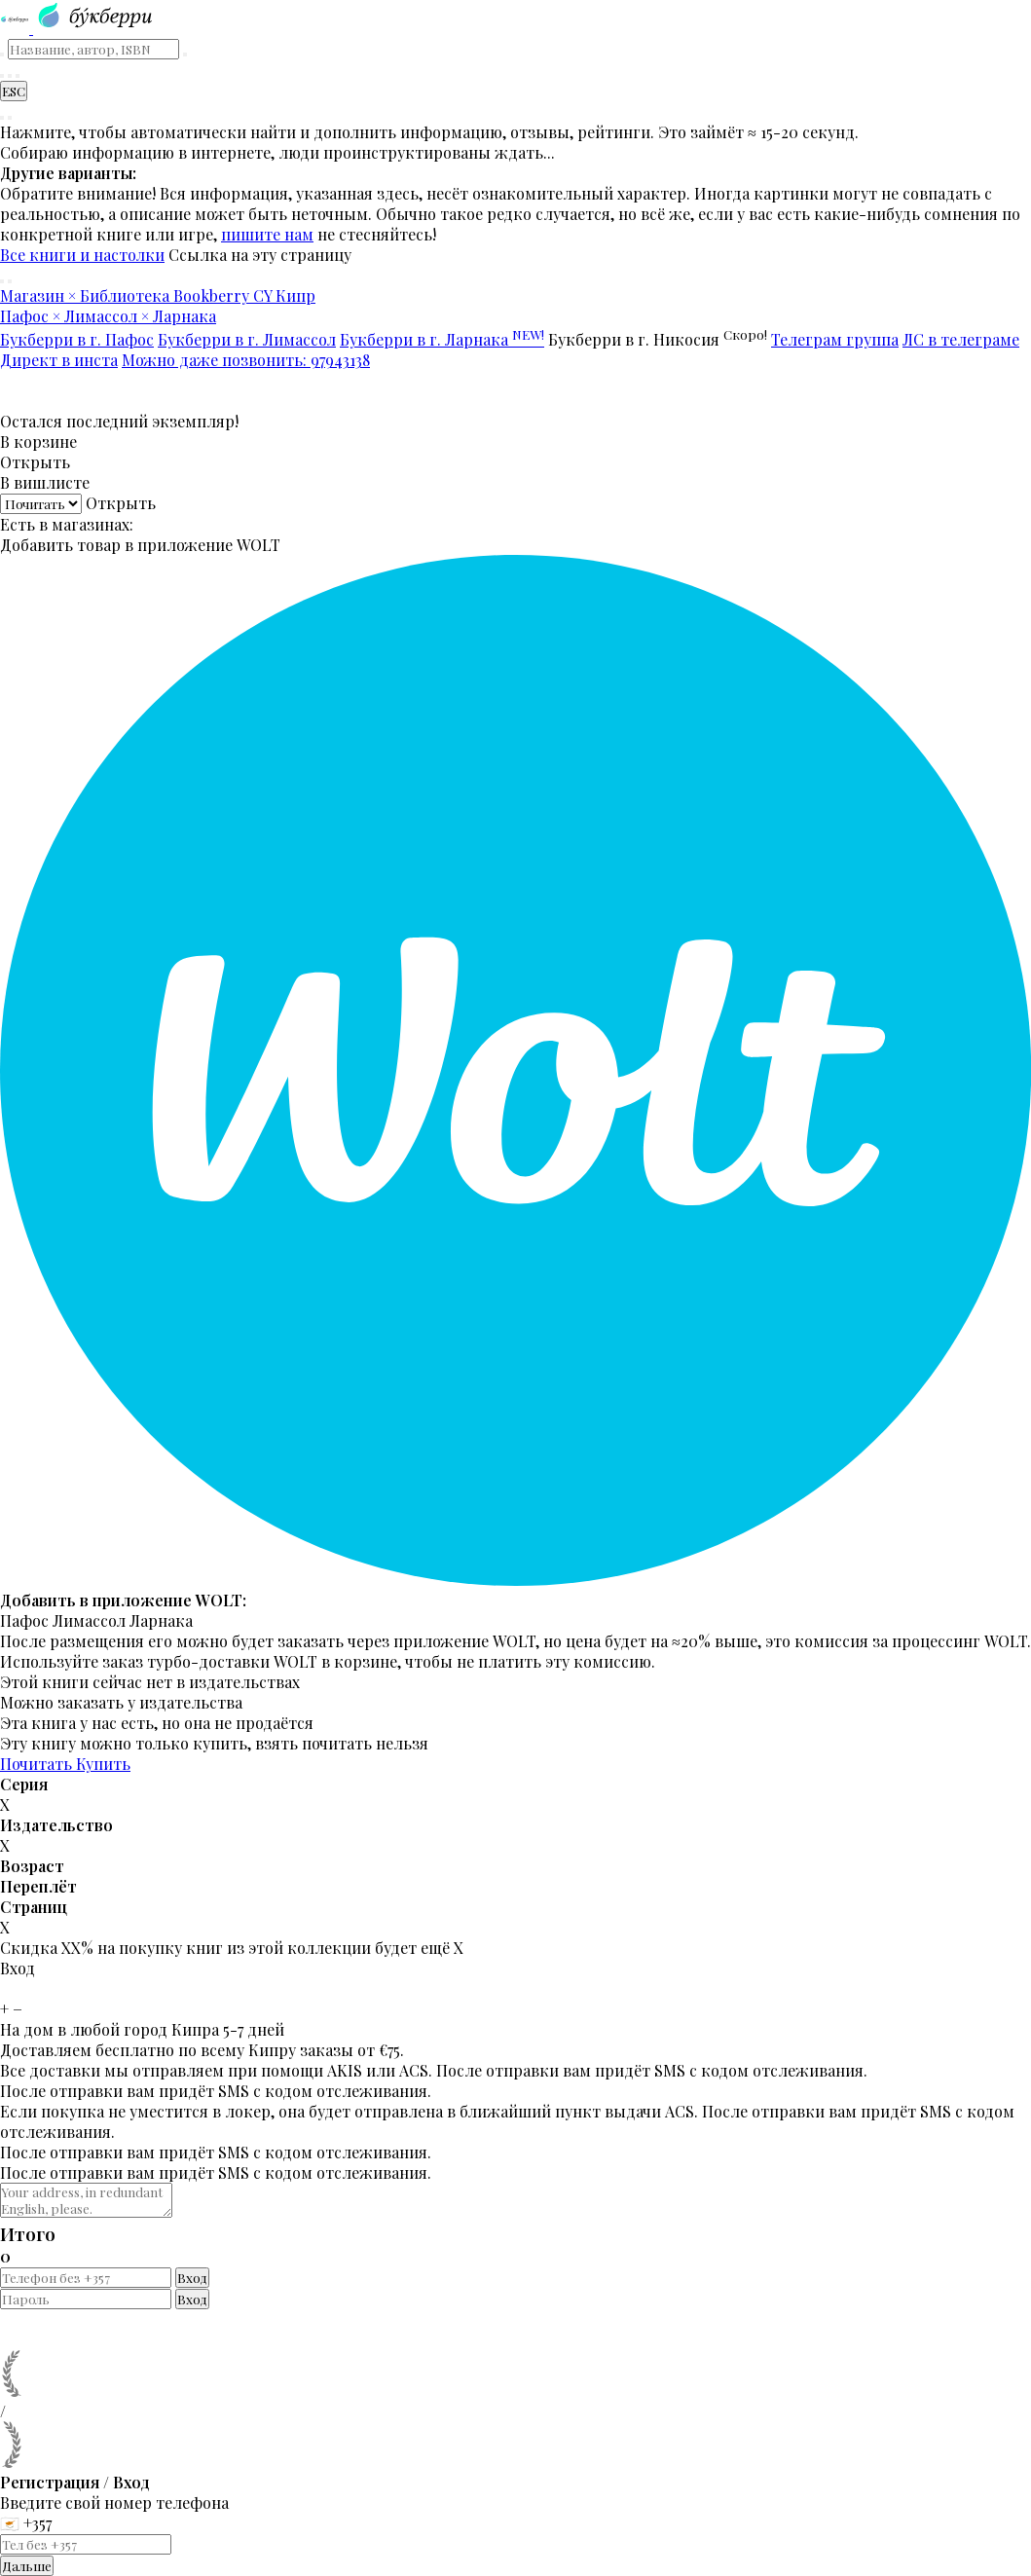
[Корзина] (10, 76)
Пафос (24, 1620)
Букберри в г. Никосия (657, 339)
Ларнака (161, 1620)
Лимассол (89, 1620)
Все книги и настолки (82, 254)
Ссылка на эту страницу (259, 254)
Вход (192, 2277)
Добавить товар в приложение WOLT (140, 544)
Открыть (35, 462)
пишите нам (267, 234)
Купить (103, 1763)
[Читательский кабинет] (17, 76)
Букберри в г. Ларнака (442, 339)
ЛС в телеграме (960, 339)
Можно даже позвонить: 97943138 (246, 360)
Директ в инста (59, 360)
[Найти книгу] (2, 76)
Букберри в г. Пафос (77, 339)
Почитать (38, 1763)
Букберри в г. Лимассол (247, 339)
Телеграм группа (835, 339)
